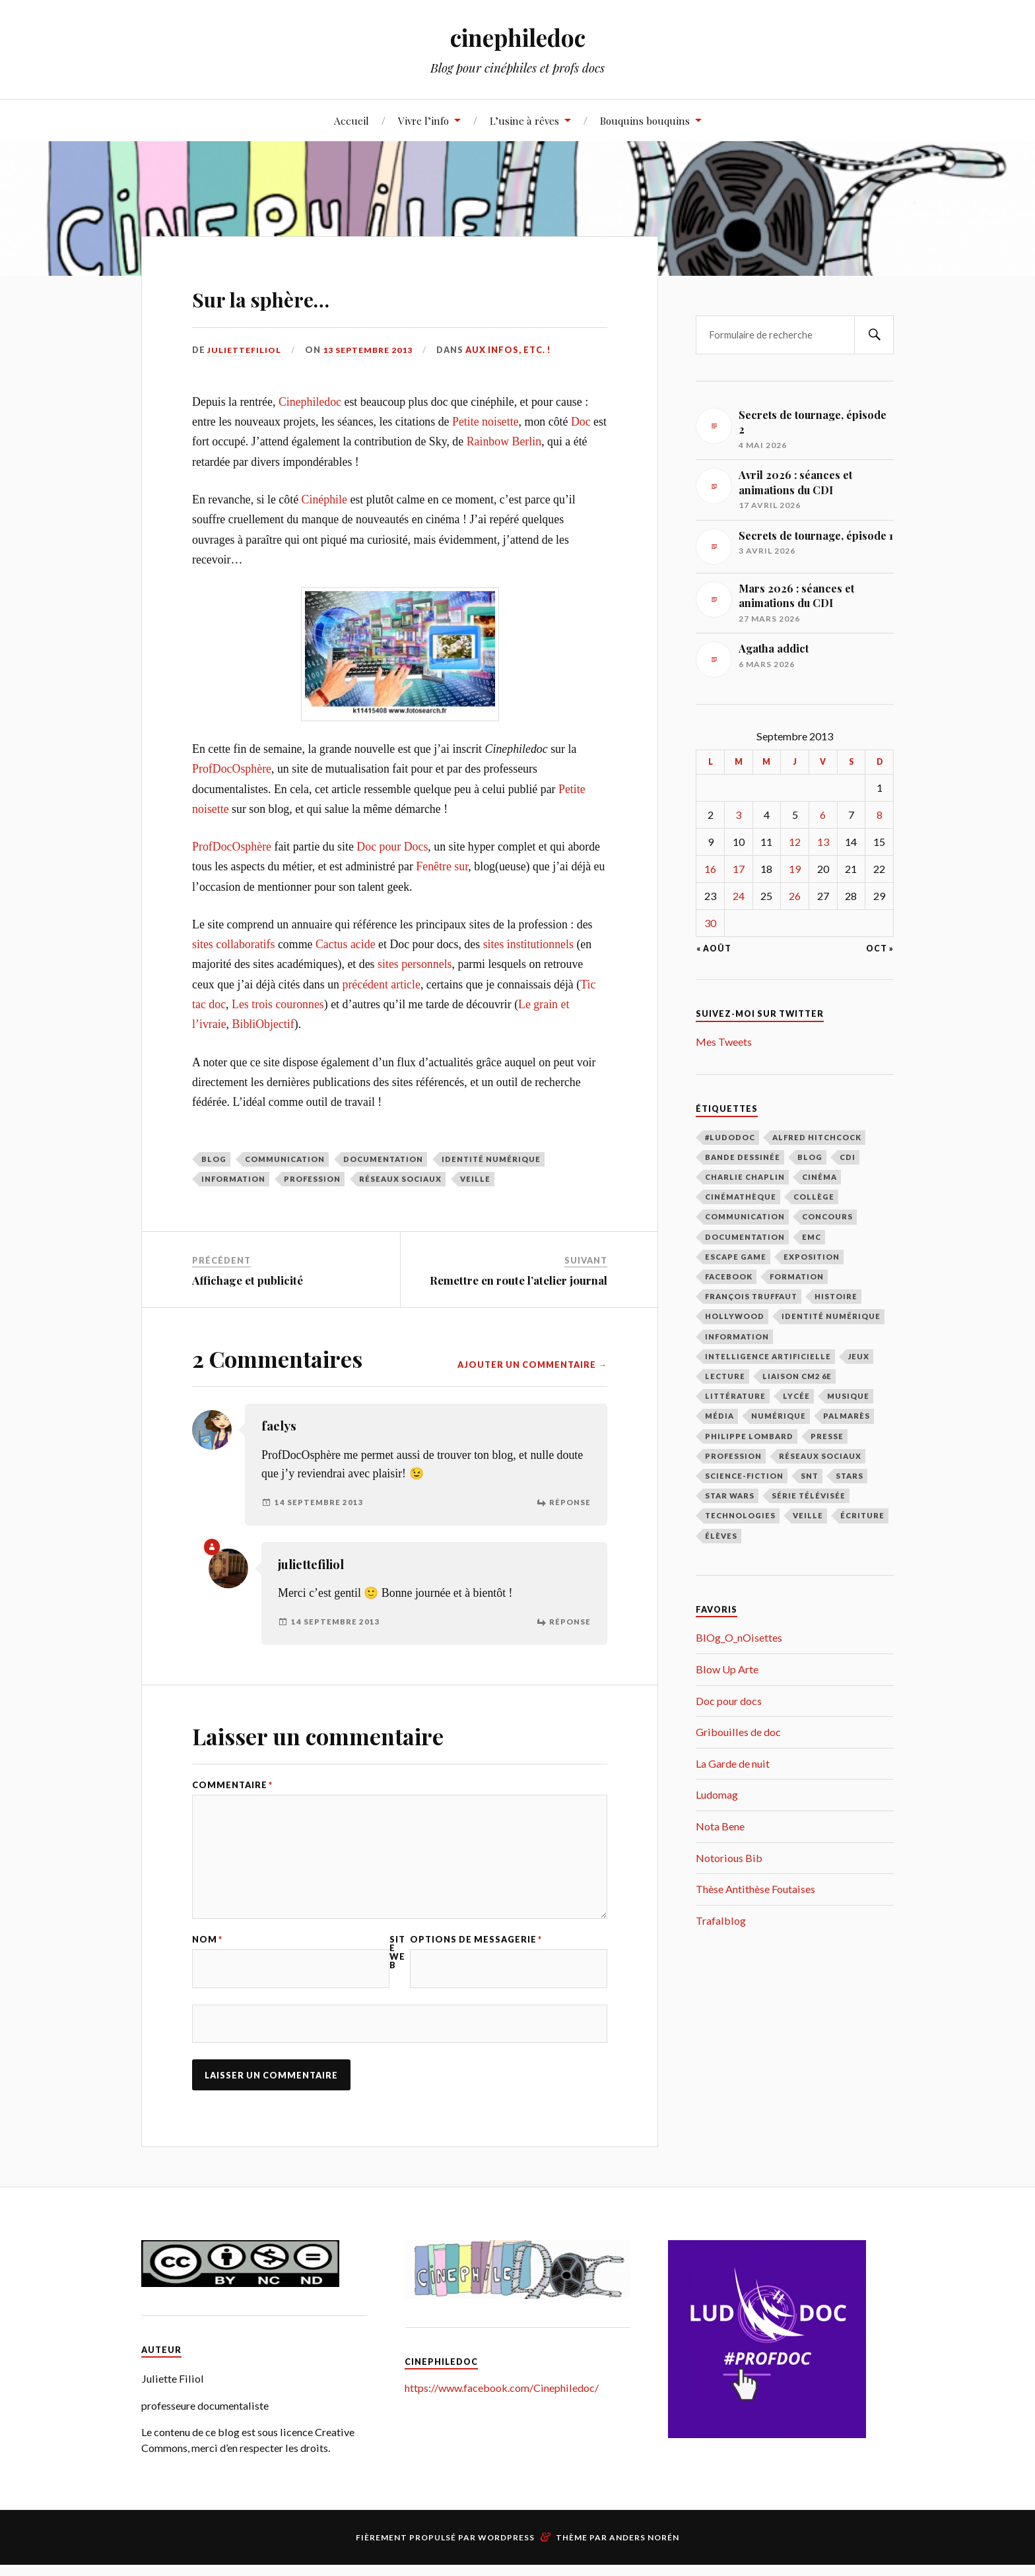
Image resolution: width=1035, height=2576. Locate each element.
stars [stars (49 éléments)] (849, 1475)
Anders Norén (644, 2549)
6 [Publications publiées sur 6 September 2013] (823, 814)
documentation (383, 1159)
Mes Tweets (724, 1041)
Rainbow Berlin (504, 441)
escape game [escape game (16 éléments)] (735, 1256)
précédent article (381, 984)
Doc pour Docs (392, 846)
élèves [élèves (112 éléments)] (721, 1535)
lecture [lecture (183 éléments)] (725, 1376)
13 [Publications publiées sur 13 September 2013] (823, 841)
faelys (278, 1425)
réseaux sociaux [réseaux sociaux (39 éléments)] (820, 1456)
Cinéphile (324, 499)
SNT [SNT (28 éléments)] (809, 1475)
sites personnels (415, 964)
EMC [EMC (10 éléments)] (811, 1237)
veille (475, 1179)
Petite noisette (485, 421)
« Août (713, 949)
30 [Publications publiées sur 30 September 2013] (710, 923)
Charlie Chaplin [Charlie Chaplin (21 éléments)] (745, 1177)
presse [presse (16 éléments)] (827, 1436)
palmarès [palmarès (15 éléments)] (846, 1415)
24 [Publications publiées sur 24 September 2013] (739, 895)
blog (213, 1159)
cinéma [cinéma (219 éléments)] (819, 1177)
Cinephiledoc (310, 401)
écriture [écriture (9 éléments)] (862, 1515)
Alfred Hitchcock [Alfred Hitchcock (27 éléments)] (816, 1137)
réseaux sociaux (400, 1179)
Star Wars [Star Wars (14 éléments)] (729, 1495)
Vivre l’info (423, 120)
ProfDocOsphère (231, 768)
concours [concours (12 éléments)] (827, 1216)
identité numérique (491, 1159)
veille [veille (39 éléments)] (808, 1515)
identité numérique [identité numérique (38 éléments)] (831, 1316)
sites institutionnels (528, 944)
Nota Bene (720, 1826)
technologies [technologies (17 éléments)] (740, 1515)
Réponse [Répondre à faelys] (570, 1502)
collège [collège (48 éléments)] (813, 1196)
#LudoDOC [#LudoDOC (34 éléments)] (730, 1137)
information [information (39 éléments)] (737, 1336)
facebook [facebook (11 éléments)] (728, 1276)
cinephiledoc (517, 36)
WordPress (506, 2549)
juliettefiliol (245, 349)
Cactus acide (346, 944)
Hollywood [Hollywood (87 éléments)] (734, 1316)
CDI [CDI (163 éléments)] (847, 1157)
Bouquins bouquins (645, 120)
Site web (397, 1960)
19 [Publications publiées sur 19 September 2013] (795, 868)
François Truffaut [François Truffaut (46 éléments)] (751, 1296)
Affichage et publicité (247, 1280)
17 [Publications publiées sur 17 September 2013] (739, 868)
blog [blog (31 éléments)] (809, 1157)
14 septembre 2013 (319, 1502)
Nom (207, 1947)
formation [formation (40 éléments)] (797, 1276)
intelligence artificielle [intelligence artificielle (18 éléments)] (768, 1356)
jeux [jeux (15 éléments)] (858, 1356)
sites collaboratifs (233, 944)
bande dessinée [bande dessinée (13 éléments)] (742, 1157)
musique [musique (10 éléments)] (848, 1396)
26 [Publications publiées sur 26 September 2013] (795, 895)
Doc (581, 421)
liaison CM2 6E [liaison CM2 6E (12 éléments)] (797, 1376)
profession (312, 1179)
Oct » (880, 949)
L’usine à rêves (524, 120)
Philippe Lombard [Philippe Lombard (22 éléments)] (749, 1436)
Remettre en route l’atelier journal (518, 1280)
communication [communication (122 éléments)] (745, 1216)
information (233, 1179)
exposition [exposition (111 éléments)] (812, 1256)
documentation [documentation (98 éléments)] (745, 1237)
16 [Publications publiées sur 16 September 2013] (710, 868)
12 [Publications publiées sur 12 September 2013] (795, 841)
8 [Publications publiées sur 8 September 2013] (880, 814)
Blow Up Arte (727, 1669)
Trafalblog (721, 1920)
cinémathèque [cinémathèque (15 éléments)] (740, 1196)
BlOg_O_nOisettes (739, 1637)
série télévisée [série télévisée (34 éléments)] (809, 1495)
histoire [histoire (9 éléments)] (836, 1296)
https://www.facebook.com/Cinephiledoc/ (502, 2399)
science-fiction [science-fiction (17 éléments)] (744, 1475)
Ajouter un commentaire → (532, 1365)
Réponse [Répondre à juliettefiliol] (570, 1621)
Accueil (351, 120)
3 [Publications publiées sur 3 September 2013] (738, 814)
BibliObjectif (263, 1024)
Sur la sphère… (292, 295)
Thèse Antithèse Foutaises (755, 1889)
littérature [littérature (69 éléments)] (735, 1396)
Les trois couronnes (278, 1004)
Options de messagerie (476, 1947)
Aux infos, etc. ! (516, 349)
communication (285, 1159)
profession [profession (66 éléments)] (733, 1456)
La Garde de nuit (733, 1763)
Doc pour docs (729, 1700)
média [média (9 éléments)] (719, 1415)
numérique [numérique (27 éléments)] (778, 1415)
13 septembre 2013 (373, 349)
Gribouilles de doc (738, 1731)
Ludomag (717, 1794)
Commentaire (232, 1785)
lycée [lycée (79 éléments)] (796, 1396)
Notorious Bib (729, 1858)
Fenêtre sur (442, 866)
